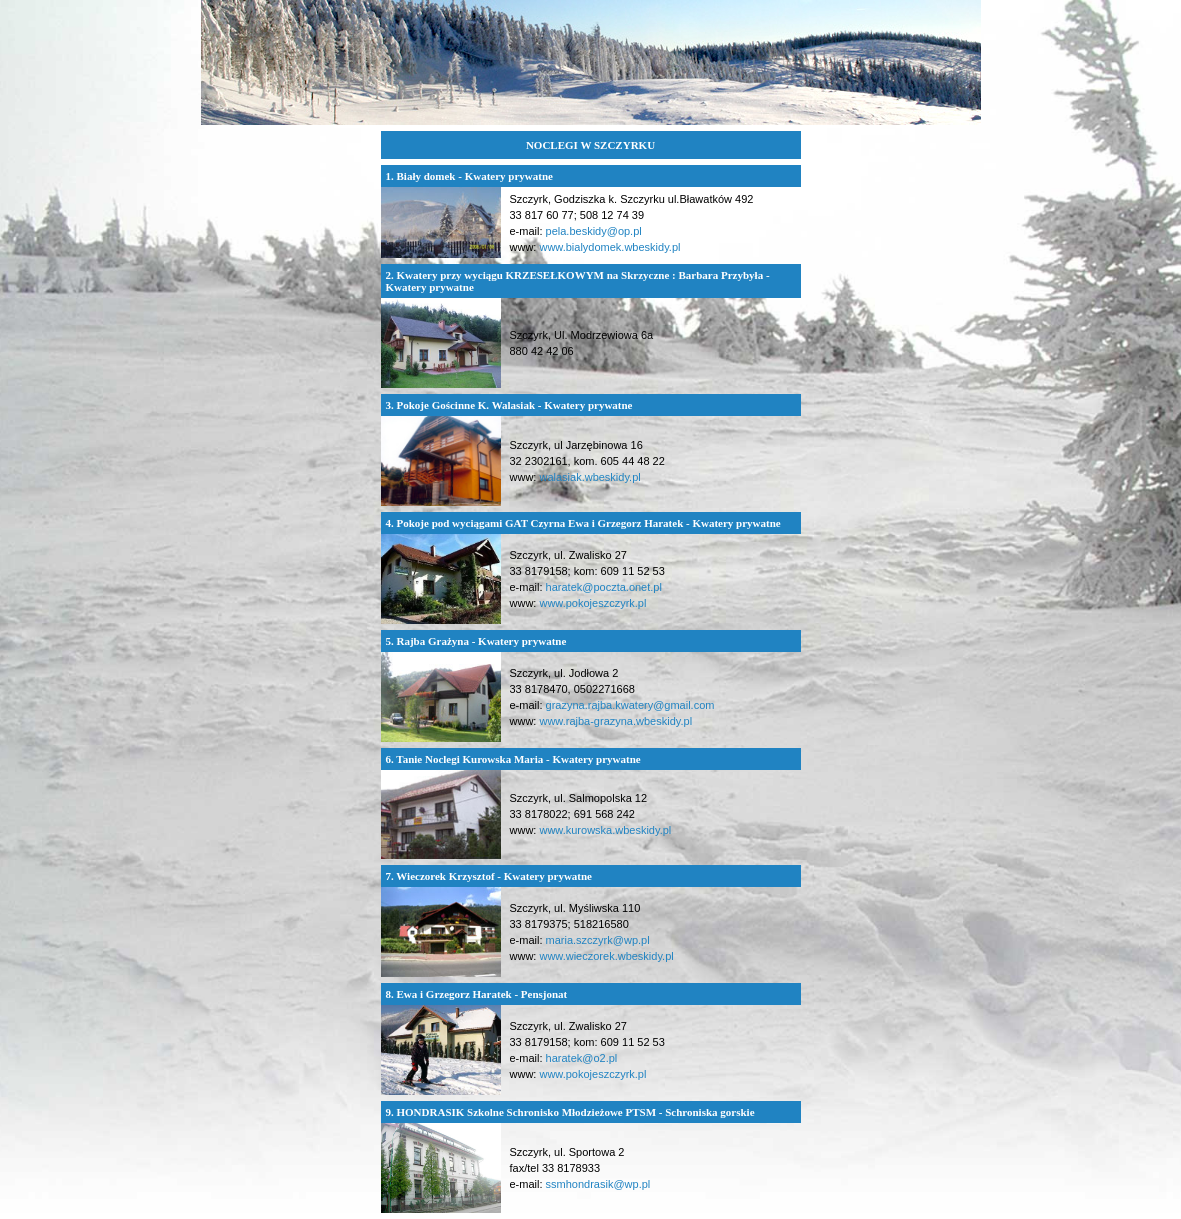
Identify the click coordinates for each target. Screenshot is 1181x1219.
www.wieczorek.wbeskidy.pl (606, 956)
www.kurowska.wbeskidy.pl (605, 830)
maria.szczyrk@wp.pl (598, 940)
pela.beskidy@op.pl (594, 231)
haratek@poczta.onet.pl (604, 587)
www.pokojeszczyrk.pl (592, 603)
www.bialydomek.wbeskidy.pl (609, 247)
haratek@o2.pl (582, 1058)
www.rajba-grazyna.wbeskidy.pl (615, 721)
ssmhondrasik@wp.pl (598, 1184)
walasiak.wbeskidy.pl (589, 477)
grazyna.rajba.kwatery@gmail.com (630, 705)
